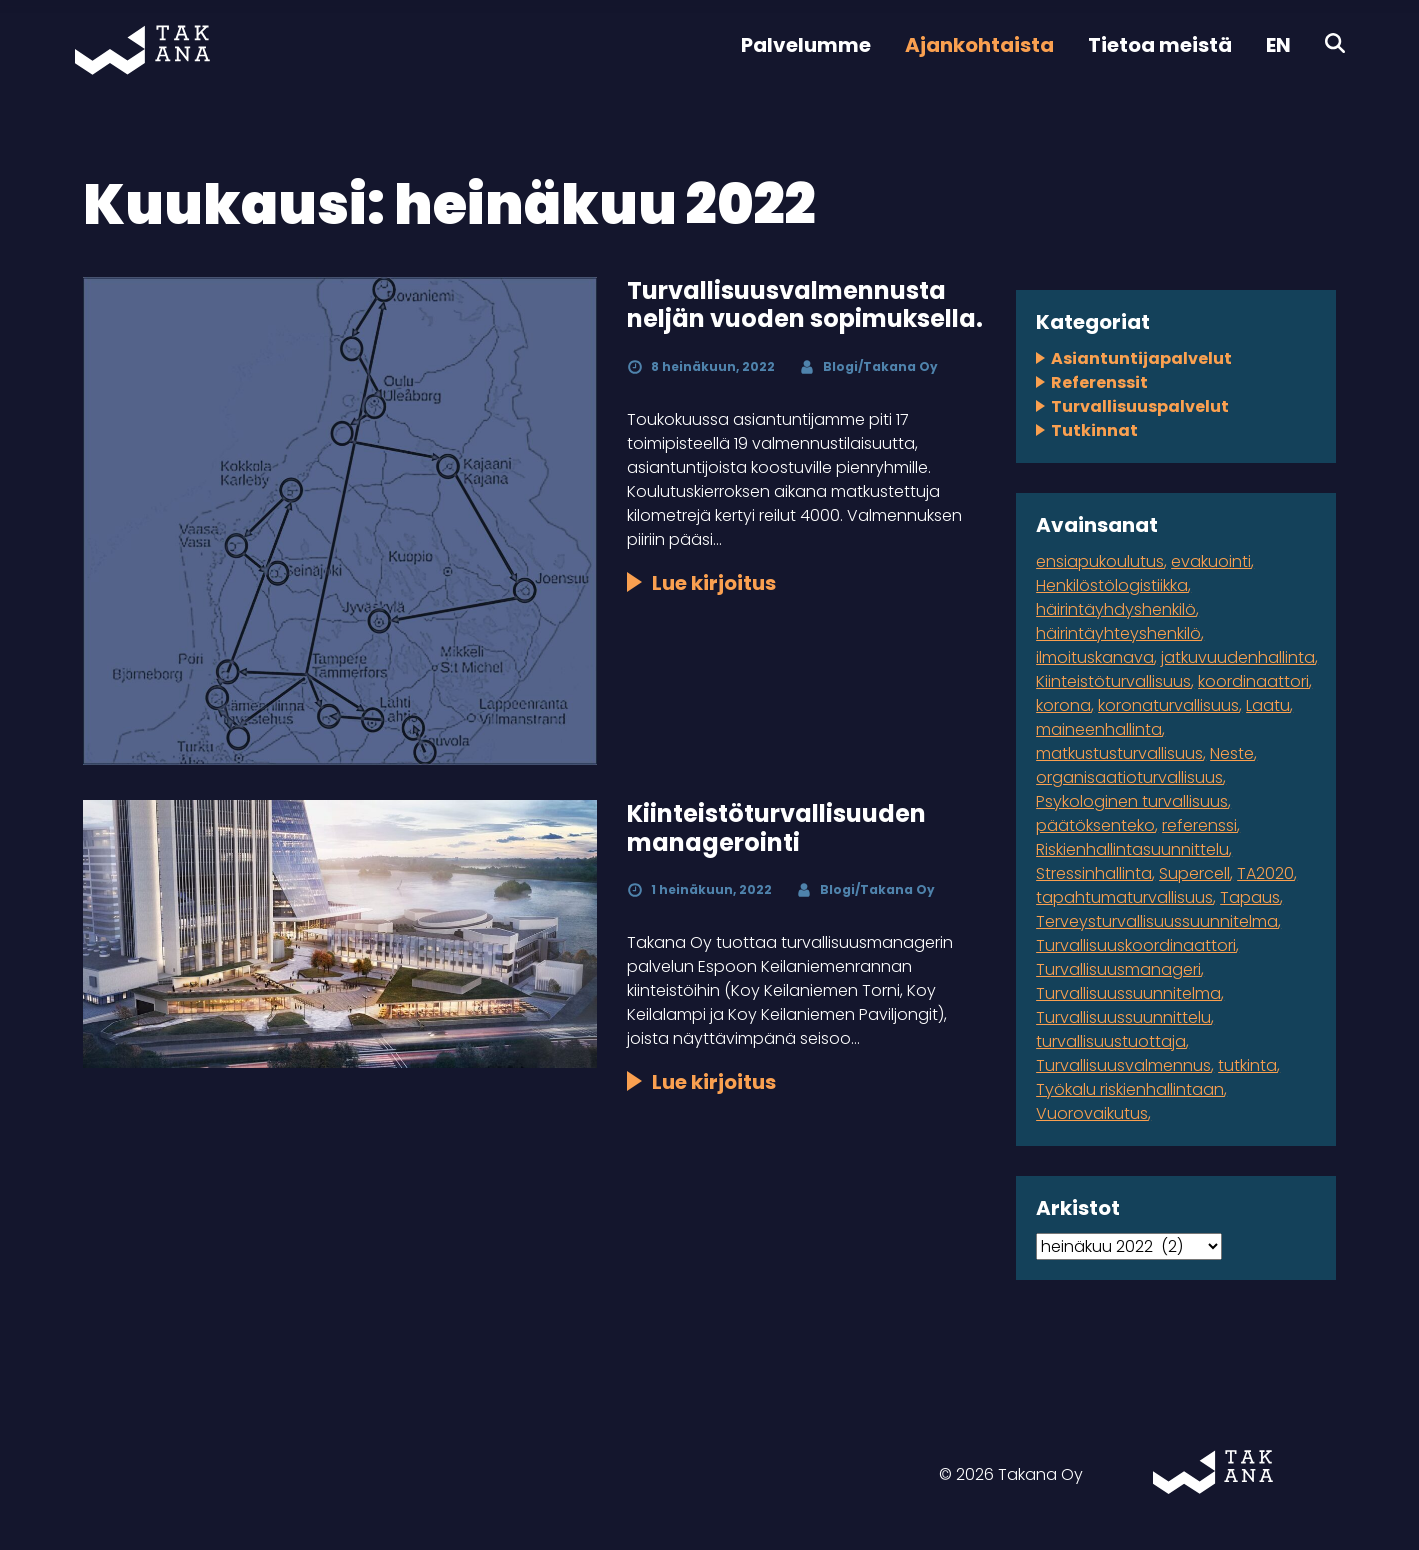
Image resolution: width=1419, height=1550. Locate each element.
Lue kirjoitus (714, 583)
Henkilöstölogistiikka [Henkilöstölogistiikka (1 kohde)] (1112, 585)
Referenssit (1099, 382)
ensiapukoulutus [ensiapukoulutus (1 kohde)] (1100, 561)
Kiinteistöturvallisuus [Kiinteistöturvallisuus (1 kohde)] (1113, 681)
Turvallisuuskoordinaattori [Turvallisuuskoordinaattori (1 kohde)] (1136, 945)
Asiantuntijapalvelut (1141, 358)
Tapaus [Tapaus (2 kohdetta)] (1250, 897)
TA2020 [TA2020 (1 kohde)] (1265, 873)
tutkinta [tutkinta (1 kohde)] (1247, 1065)
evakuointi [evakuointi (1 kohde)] (1211, 561)
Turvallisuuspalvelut (1140, 406)
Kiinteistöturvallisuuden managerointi (776, 828)
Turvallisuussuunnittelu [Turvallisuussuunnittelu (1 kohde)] (1123, 1017)
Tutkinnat (1094, 430)
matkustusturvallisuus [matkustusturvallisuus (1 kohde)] (1119, 753)
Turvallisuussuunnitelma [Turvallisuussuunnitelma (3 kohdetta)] (1128, 993)
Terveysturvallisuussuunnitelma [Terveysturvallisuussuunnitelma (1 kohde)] (1157, 921)
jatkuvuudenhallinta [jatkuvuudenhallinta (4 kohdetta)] (1238, 657)
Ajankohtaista (979, 45)
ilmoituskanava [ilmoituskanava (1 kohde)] (1095, 657)
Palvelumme (806, 45)
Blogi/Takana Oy (880, 366)
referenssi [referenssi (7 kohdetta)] (1199, 825)
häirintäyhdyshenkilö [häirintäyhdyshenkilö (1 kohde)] (1116, 609)
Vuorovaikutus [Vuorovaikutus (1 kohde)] (1092, 1113)
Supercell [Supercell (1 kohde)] (1194, 873)
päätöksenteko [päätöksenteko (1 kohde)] (1095, 825)
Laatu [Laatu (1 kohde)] (1268, 705)
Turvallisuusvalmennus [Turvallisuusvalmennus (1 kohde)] (1123, 1065)
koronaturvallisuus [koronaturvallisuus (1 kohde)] (1168, 705)
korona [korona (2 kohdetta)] (1063, 705)
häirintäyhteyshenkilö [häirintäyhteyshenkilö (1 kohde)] (1118, 633)
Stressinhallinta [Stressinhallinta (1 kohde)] (1094, 873)
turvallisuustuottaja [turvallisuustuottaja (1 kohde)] (1111, 1041)
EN (1278, 45)
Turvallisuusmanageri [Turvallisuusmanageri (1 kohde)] (1118, 969)
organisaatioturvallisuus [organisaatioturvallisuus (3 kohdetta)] (1129, 777)
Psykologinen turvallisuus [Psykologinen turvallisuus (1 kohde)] (1132, 801)
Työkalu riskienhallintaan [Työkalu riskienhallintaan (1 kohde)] (1130, 1089)
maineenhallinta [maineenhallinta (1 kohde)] (1099, 729)
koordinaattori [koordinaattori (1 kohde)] (1253, 681)
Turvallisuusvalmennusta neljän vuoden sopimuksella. (805, 305)
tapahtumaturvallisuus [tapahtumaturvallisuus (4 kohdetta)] (1124, 897)
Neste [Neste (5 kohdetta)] (1232, 753)
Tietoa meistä (1160, 45)
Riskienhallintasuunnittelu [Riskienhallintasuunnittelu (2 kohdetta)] (1132, 849)
